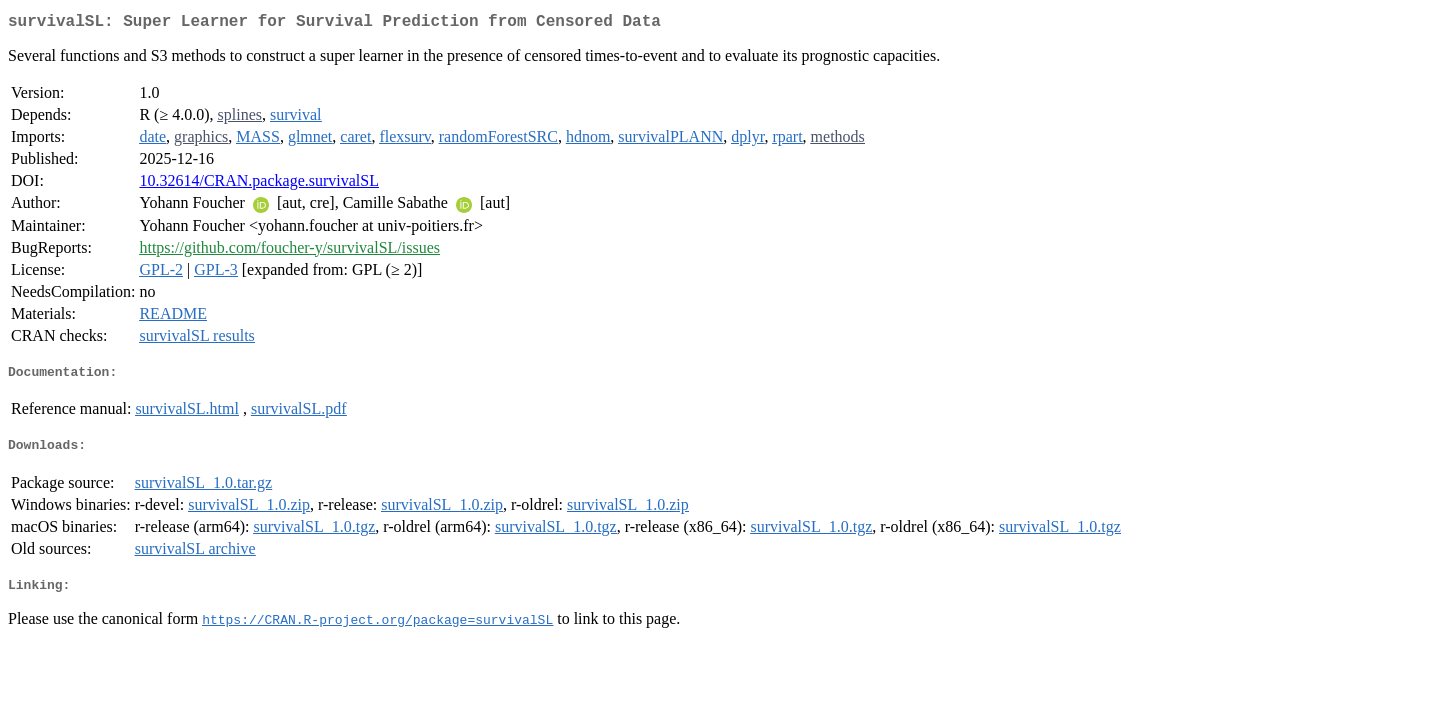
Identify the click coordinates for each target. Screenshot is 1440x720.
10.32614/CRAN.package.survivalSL (259, 184)
